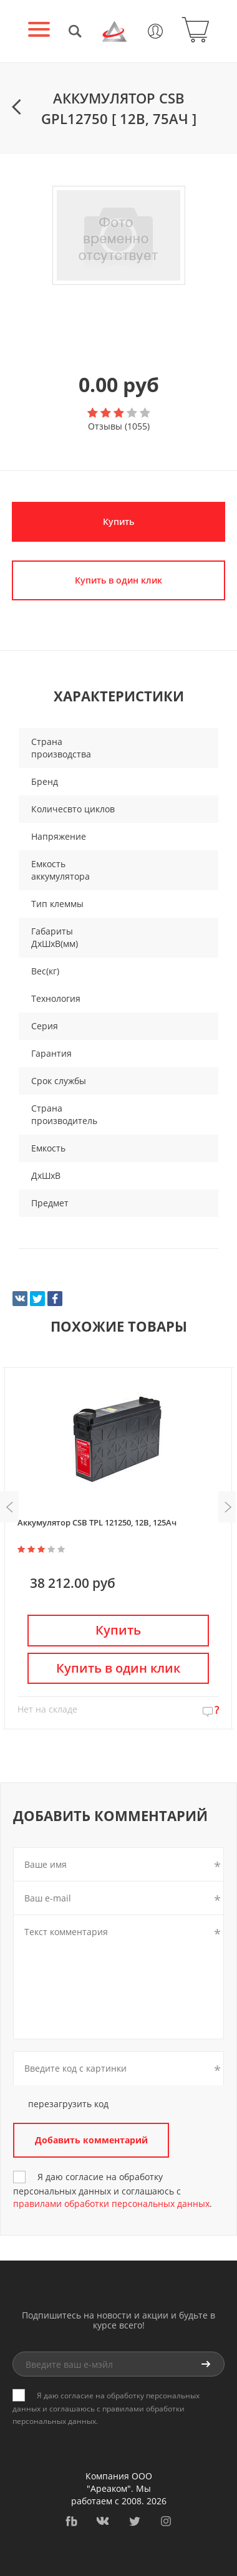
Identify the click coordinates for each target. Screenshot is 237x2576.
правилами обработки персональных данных (111, 2203)
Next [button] (227, 1506)
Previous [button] (9, 1506)
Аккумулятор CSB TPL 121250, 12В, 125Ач (97, 1522)
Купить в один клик (118, 580)
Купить (118, 521)
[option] (118, 236)
